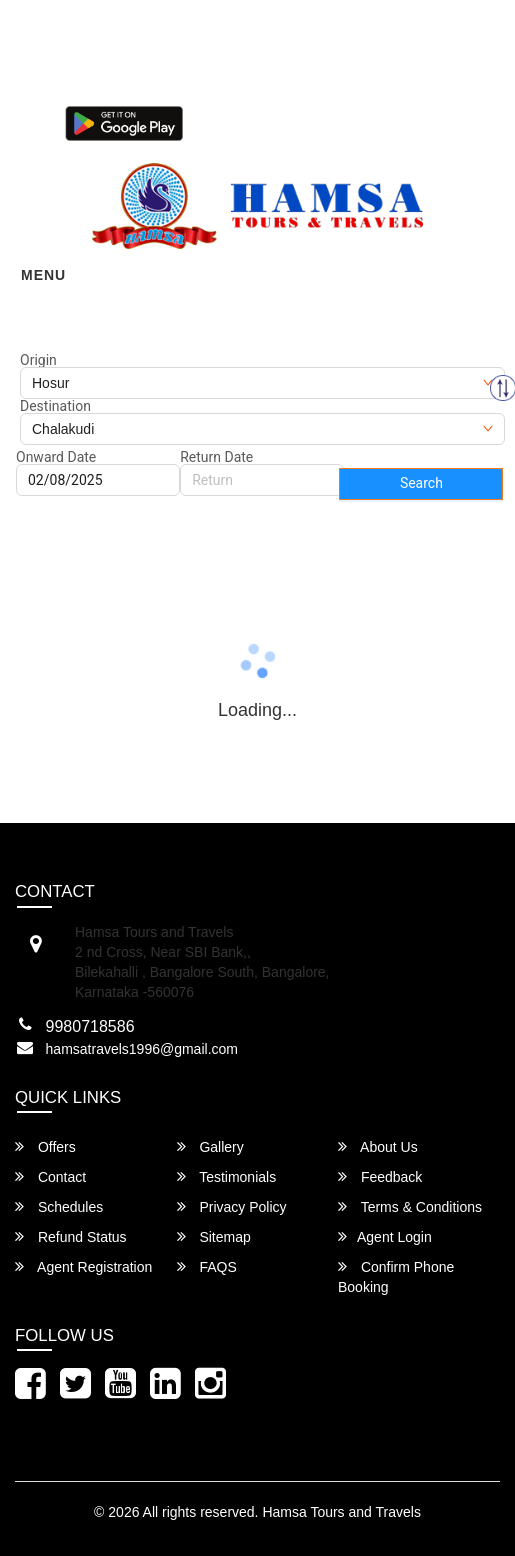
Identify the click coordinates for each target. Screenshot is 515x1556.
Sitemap (214, 1236)
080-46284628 (123, 88)
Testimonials (227, 1176)
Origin (38, 360)
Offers (45, 1146)
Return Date (216, 457)
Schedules (59, 1206)
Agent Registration (83, 1266)
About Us (378, 1146)
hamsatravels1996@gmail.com (142, 1049)
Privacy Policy (232, 1206)
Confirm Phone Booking (396, 1276)
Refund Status (71, 1236)
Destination (55, 406)
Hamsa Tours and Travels (341, 1512)
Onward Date (56, 457)
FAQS (207, 1266)
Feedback (380, 1176)
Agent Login (242, 121)
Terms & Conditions (410, 1206)
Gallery (210, 1146)
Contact (50, 1176)
